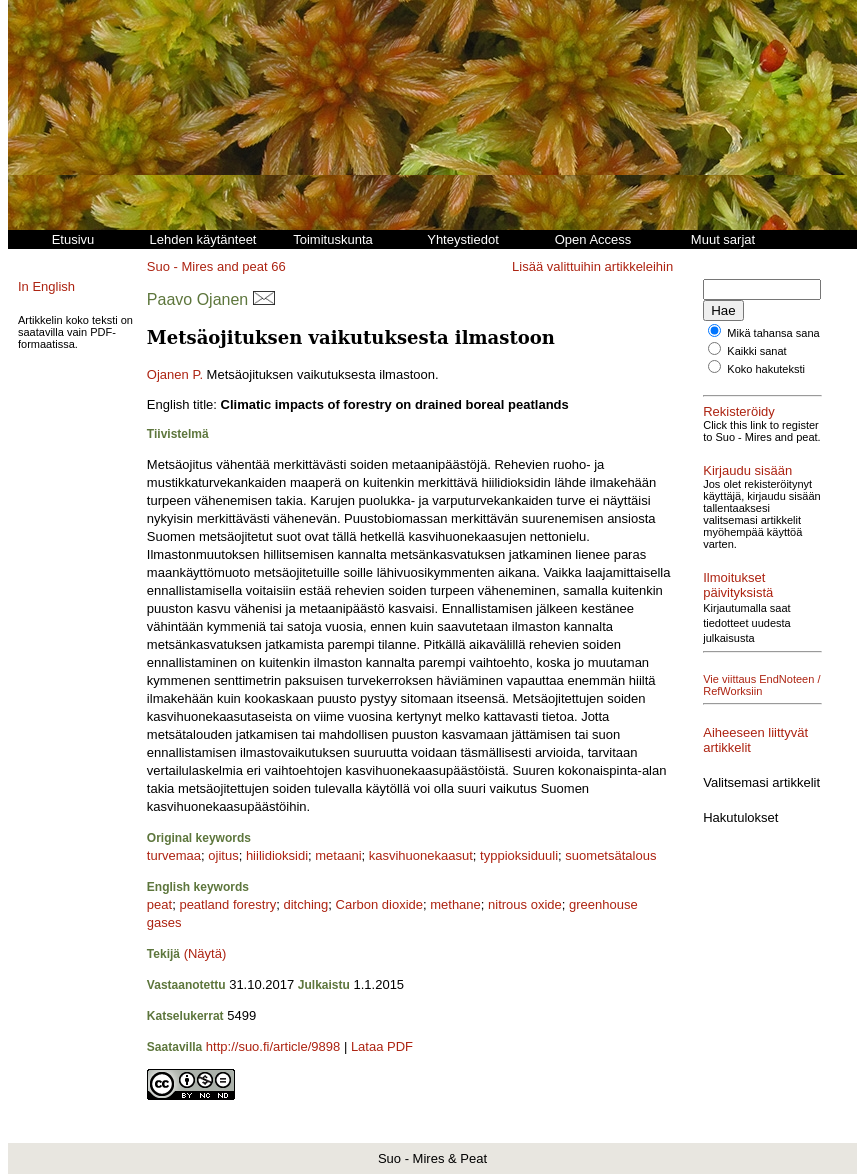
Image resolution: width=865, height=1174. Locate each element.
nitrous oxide (525, 904)
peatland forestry (227, 904)
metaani (338, 855)
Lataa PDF (382, 1046)
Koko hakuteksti (766, 369)
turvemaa (174, 855)
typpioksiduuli (519, 855)
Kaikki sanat (756, 351)
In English (46, 286)
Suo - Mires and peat (207, 266)
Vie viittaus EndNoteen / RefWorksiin (761, 685)
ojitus (223, 855)
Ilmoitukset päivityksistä (738, 585)
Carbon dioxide (379, 904)
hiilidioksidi (277, 855)
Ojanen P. (175, 374)
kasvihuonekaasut (421, 855)
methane (455, 904)
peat (159, 904)
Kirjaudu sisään (747, 470)
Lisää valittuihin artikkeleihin (592, 266)
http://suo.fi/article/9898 (273, 1046)
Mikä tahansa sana (773, 333)
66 (278, 266)
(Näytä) (205, 953)
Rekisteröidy (739, 411)
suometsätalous (610, 855)
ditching (305, 904)
